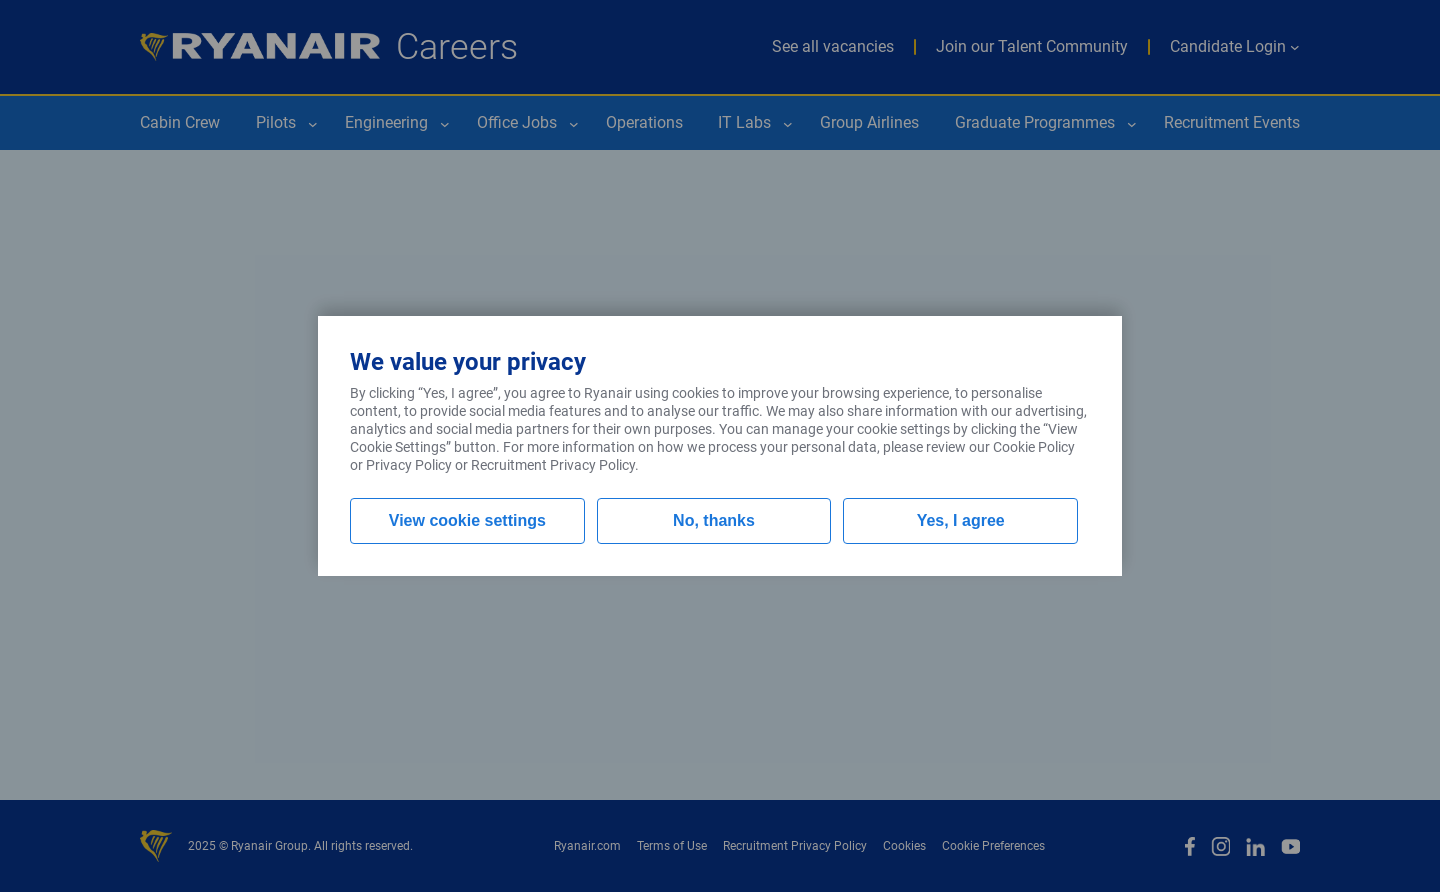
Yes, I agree (961, 520)
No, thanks (714, 520)
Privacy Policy (409, 465)
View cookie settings (467, 520)
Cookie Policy (1034, 447)
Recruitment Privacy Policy (553, 465)
